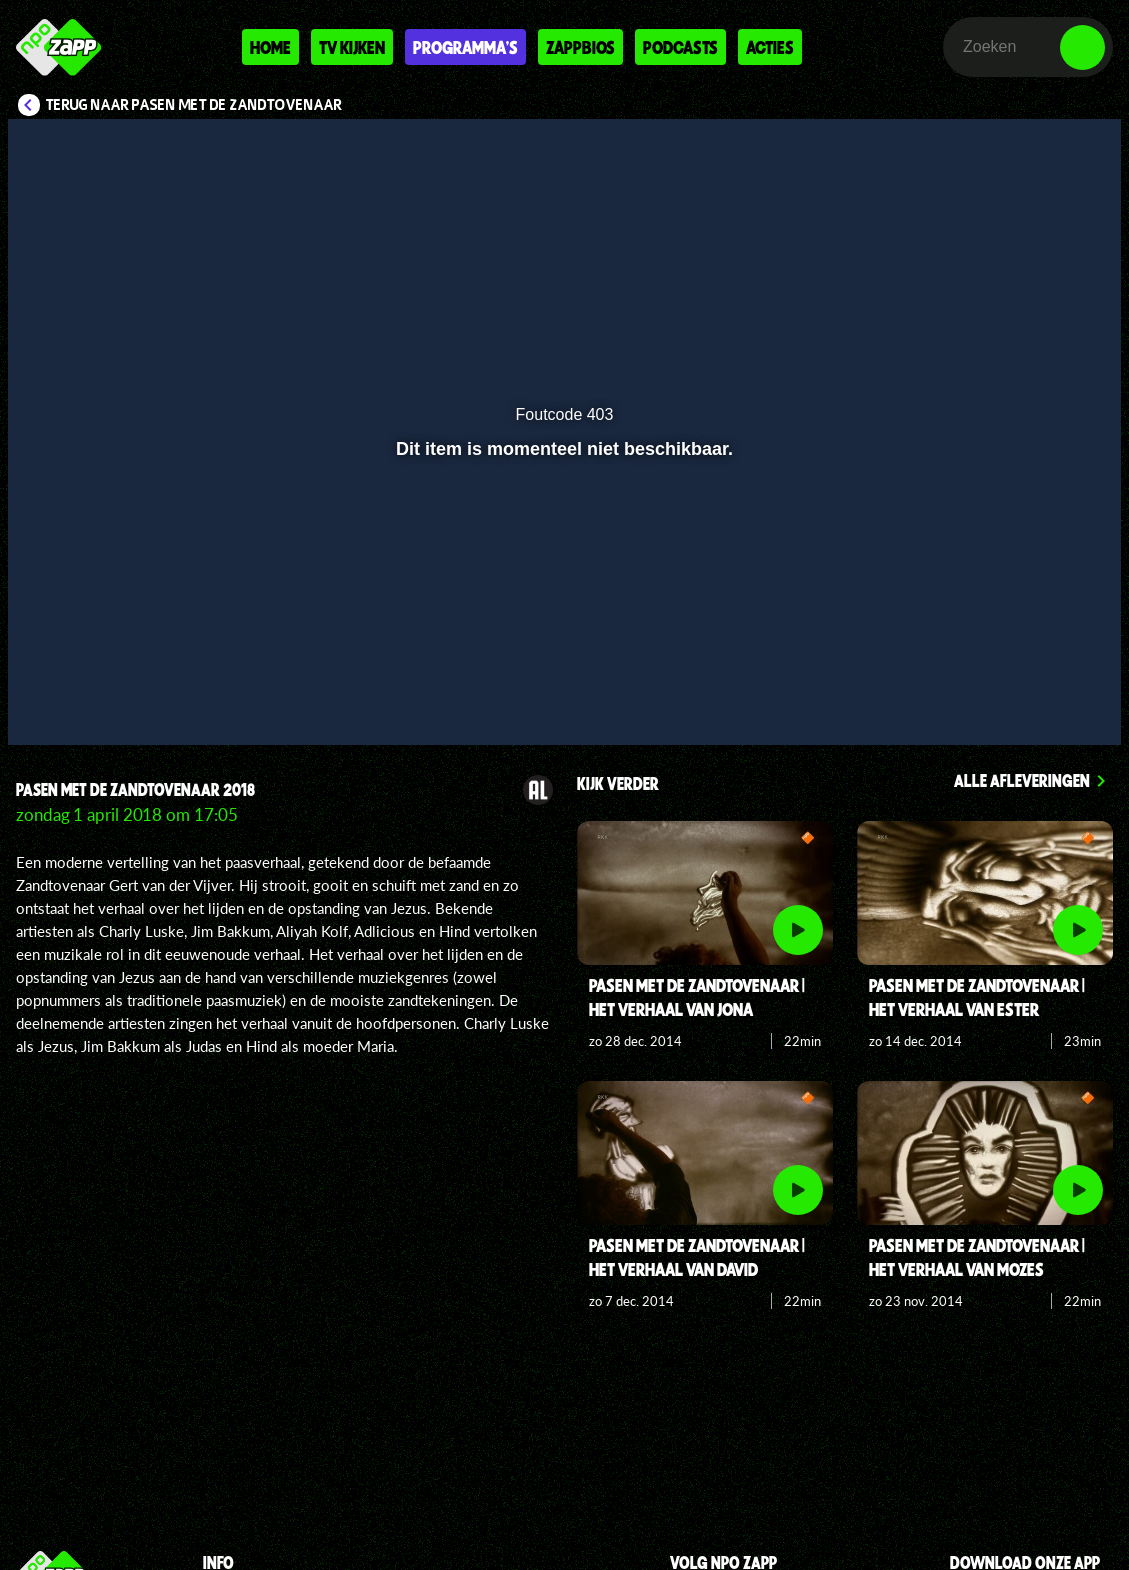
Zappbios (580, 47)
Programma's (465, 47)
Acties (770, 47)
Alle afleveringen (1022, 780)
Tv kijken (352, 47)
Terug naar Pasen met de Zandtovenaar (194, 105)
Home (270, 47)
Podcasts (680, 47)
